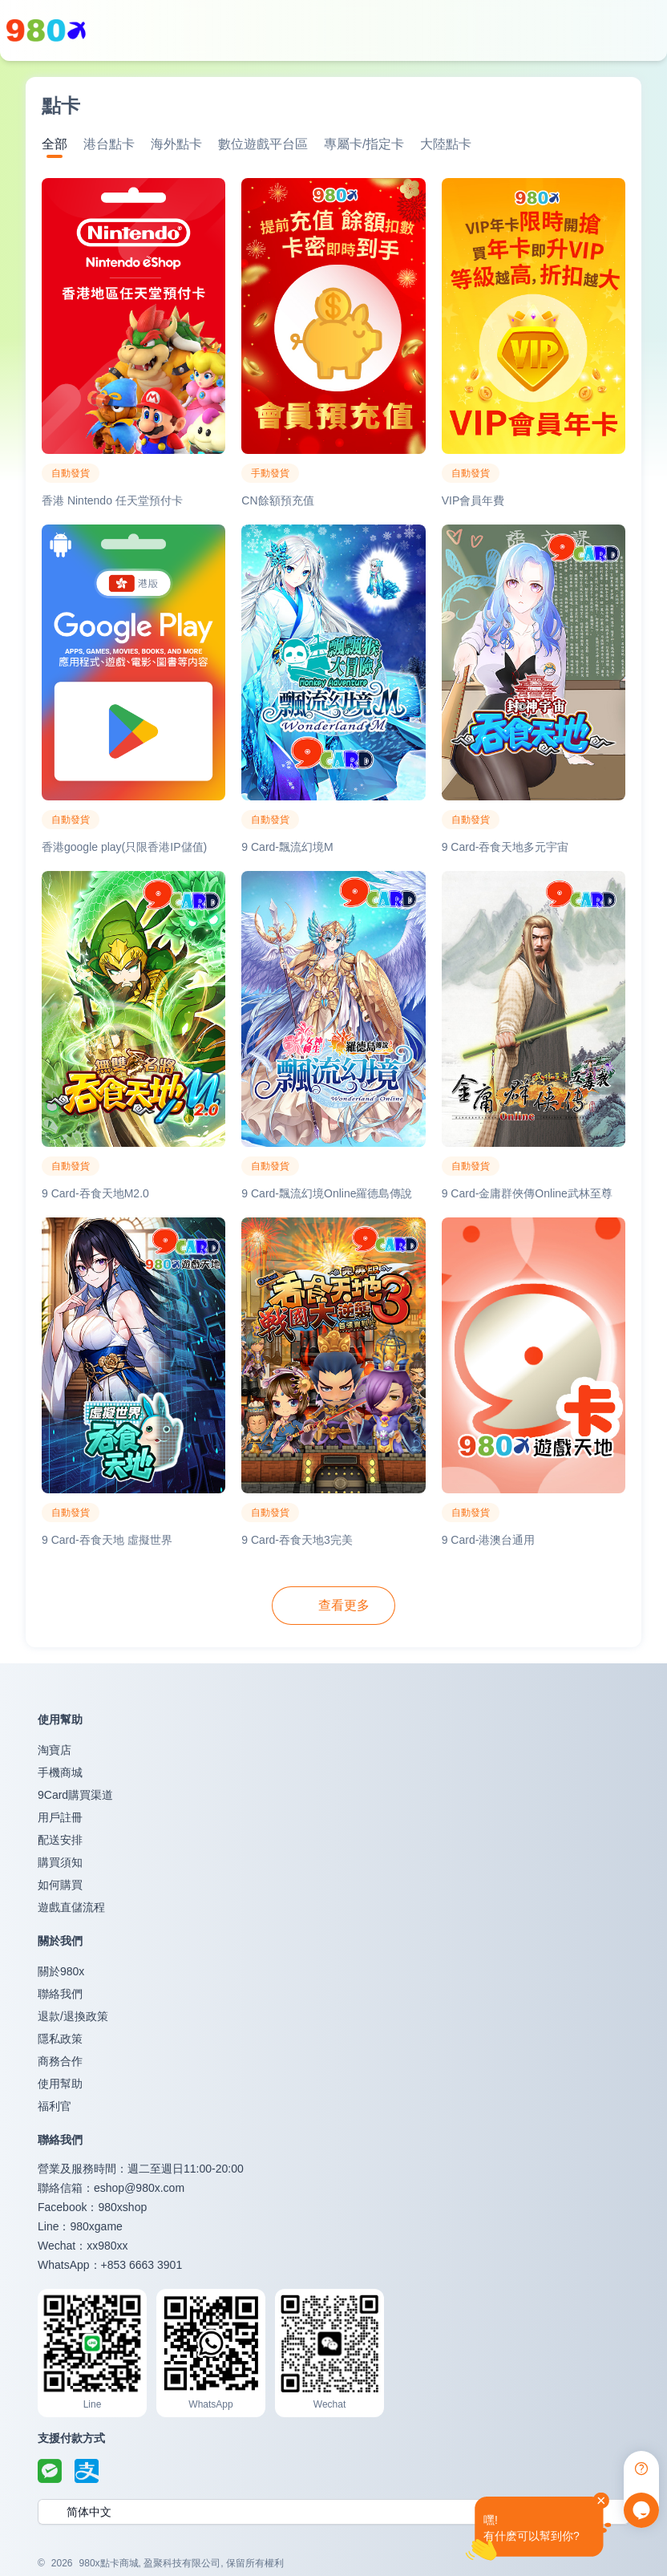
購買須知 (60, 1862)
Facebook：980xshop (92, 2207)
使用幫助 (60, 2083)
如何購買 (60, 1884)
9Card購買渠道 (75, 1794)
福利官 (54, 2106)
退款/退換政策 (73, 2016)
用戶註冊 (60, 1817)
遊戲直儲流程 (71, 1907)
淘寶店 (54, 1750)
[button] (333, 2512)
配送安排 (60, 1839)
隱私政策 (60, 2038)
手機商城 (60, 1772)
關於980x (61, 1971)
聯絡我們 (60, 1993)
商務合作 (60, 2061)
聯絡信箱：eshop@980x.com (111, 2187)
